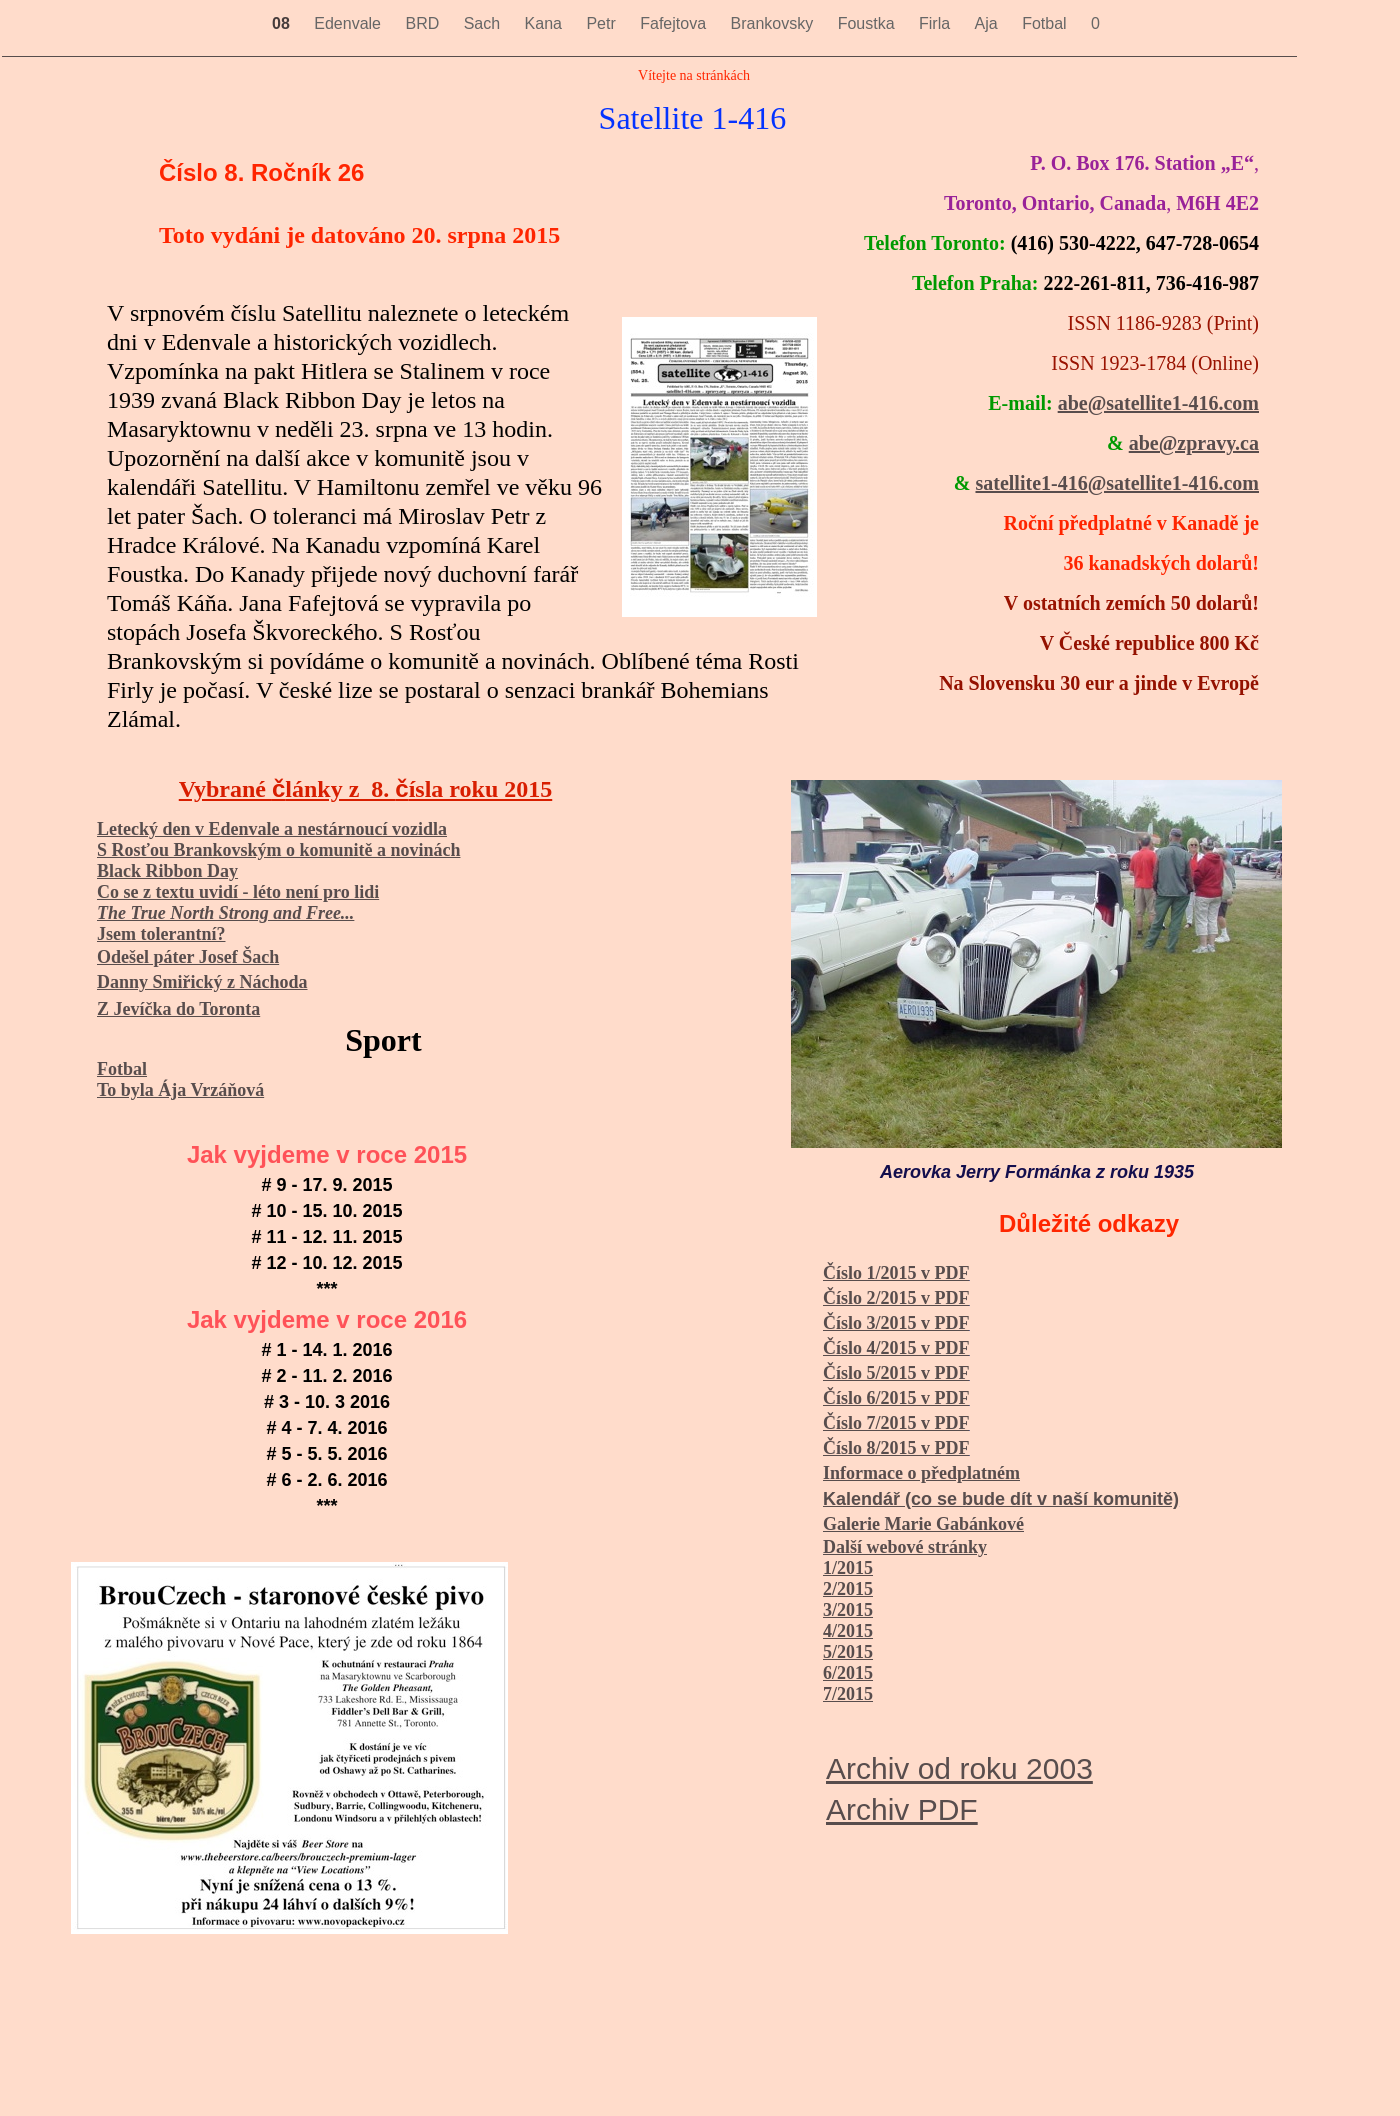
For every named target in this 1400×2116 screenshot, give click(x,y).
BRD (424, 23)
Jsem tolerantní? (161, 934)
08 (283, 23)
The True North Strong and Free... (225, 913)
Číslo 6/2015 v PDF (896, 1398)
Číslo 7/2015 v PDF (896, 1423)
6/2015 (848, 1673)
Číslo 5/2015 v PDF (896, 1373)
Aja (989, 23)
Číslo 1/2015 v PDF (896, 1273)
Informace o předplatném (921, 1473)
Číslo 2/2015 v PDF (896, 1298)
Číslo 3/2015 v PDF (896, 1323)
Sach (484, 23)
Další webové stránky (905, 1547)
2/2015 (848, 1589)
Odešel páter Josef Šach (188, 957)
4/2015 (848, 1631)
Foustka (868, 23)
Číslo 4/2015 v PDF (896, 1348)
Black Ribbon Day (167, 871)
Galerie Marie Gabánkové (923, 1524)
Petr (603, 23)
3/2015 (848, 1610)
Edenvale (349, 23)
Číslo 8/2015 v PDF (896, 1448)
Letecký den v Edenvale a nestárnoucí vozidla (272, 829)
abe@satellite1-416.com (1158, 403)
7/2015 (848, 1694)
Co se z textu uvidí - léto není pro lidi (238, 892)
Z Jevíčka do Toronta (178, 1009)
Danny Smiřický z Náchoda (202, 982)
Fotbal (1046, 23)
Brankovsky (773, 23)
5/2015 (848, 1652)
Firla (937, 23)
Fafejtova (675, 23)
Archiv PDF (902, 1809)
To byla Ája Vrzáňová (180, 1090)
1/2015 (848, 1568)
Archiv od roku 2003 (959, 1768)
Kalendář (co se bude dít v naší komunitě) (1001, 1499)
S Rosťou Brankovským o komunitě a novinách (278, 850)
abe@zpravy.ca (1194, 443)
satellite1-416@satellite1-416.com (1117, 483)
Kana (546, 23)
